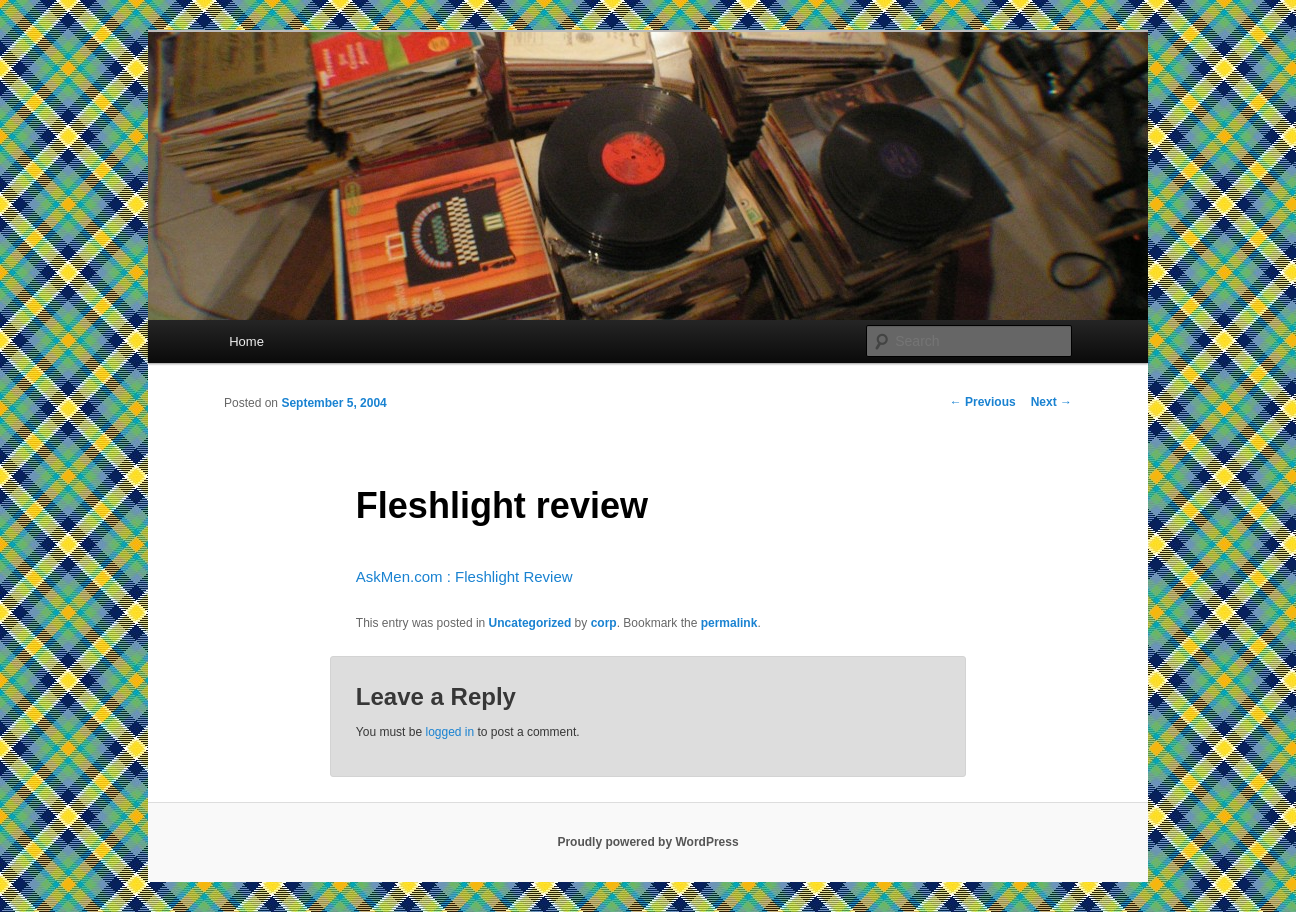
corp (604, 623)
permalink (729, 623)
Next (1051, 402)
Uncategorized (530, 623)
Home (246, 341)
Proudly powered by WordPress (647, 842)
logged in (449, 732)
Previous (983, 402)
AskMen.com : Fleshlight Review (464, 576)
